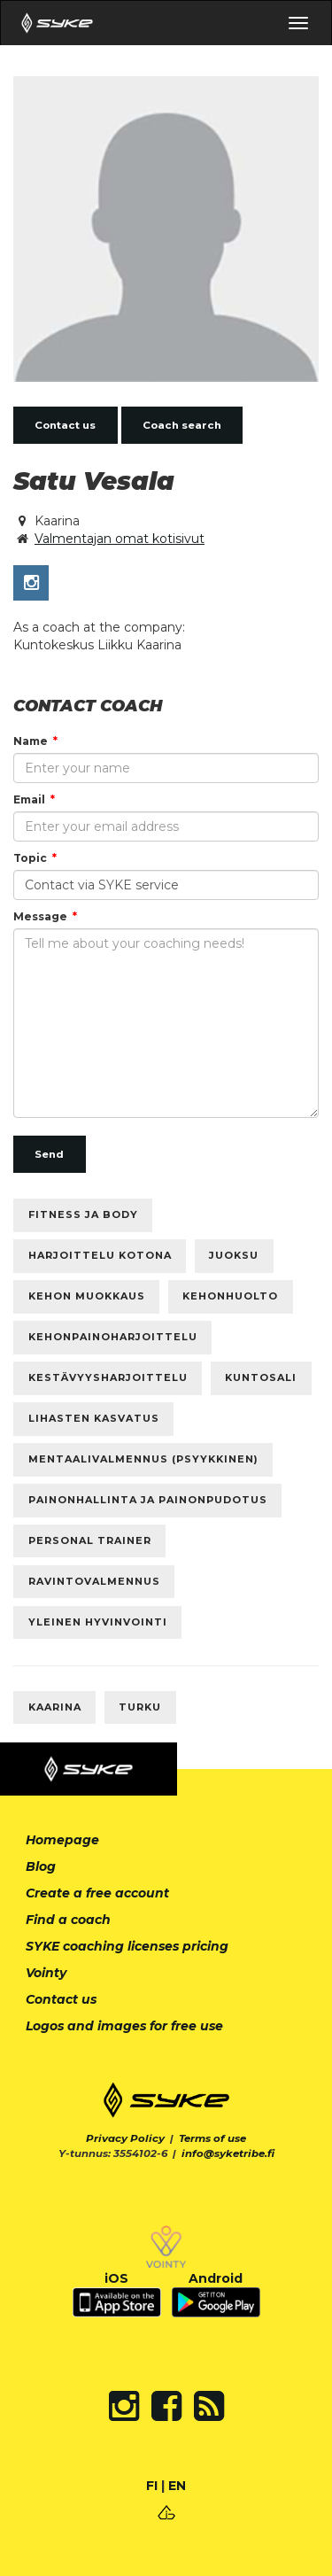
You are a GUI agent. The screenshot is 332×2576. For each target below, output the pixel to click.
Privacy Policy (125, 2138)
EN (177, 2486)
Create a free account (97, 1893)
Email (29, 799)
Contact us (65, 425)
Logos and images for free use (124, 2026)
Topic (30, 858)
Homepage (62, 1840)
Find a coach (68, 1920)
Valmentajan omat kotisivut (120, 539)
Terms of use (212, 2138)
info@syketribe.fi (227, 2153)
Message (40, 916)
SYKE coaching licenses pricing (127, 1946)
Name (30, 741)
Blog (41, 1866)
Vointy (46, 1973)
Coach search (182, 425)
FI (152, 2486)
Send (49, 1154)
